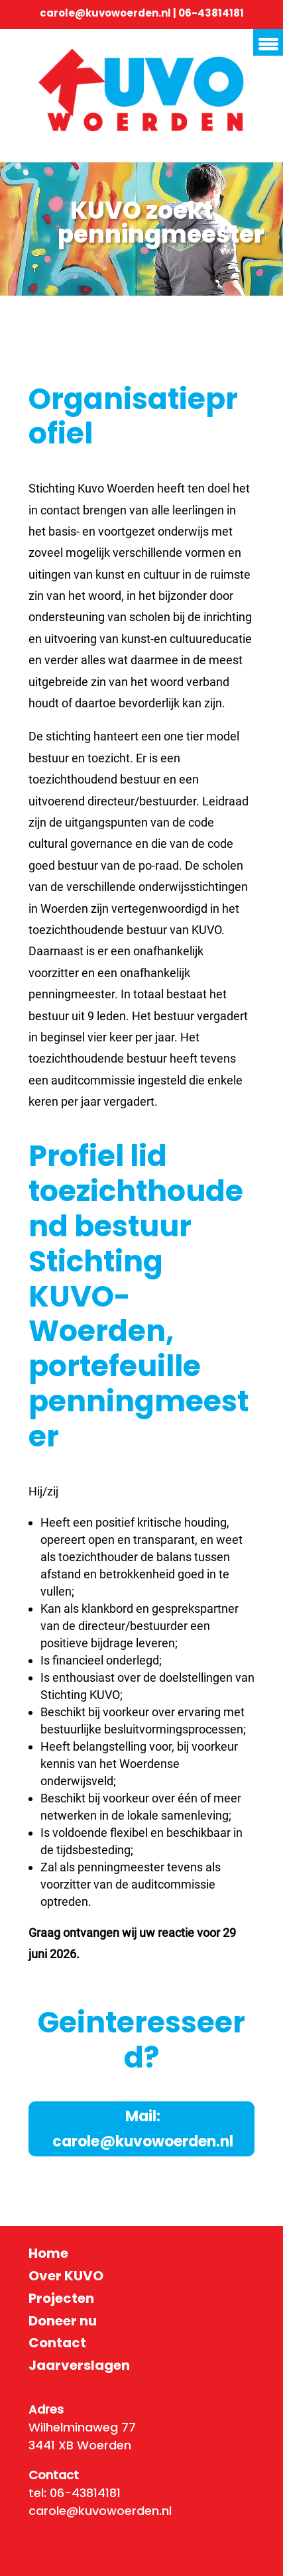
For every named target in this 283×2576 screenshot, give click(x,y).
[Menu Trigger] (268, 42)
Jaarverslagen (79, 2365)
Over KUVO (65, 2275)
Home (48, 2253)
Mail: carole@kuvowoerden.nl (142, 2128)
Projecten (61, 2298)
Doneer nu (62, 2321)
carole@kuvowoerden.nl (105, 13)
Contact (57, 2342)
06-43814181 (211, 13)
